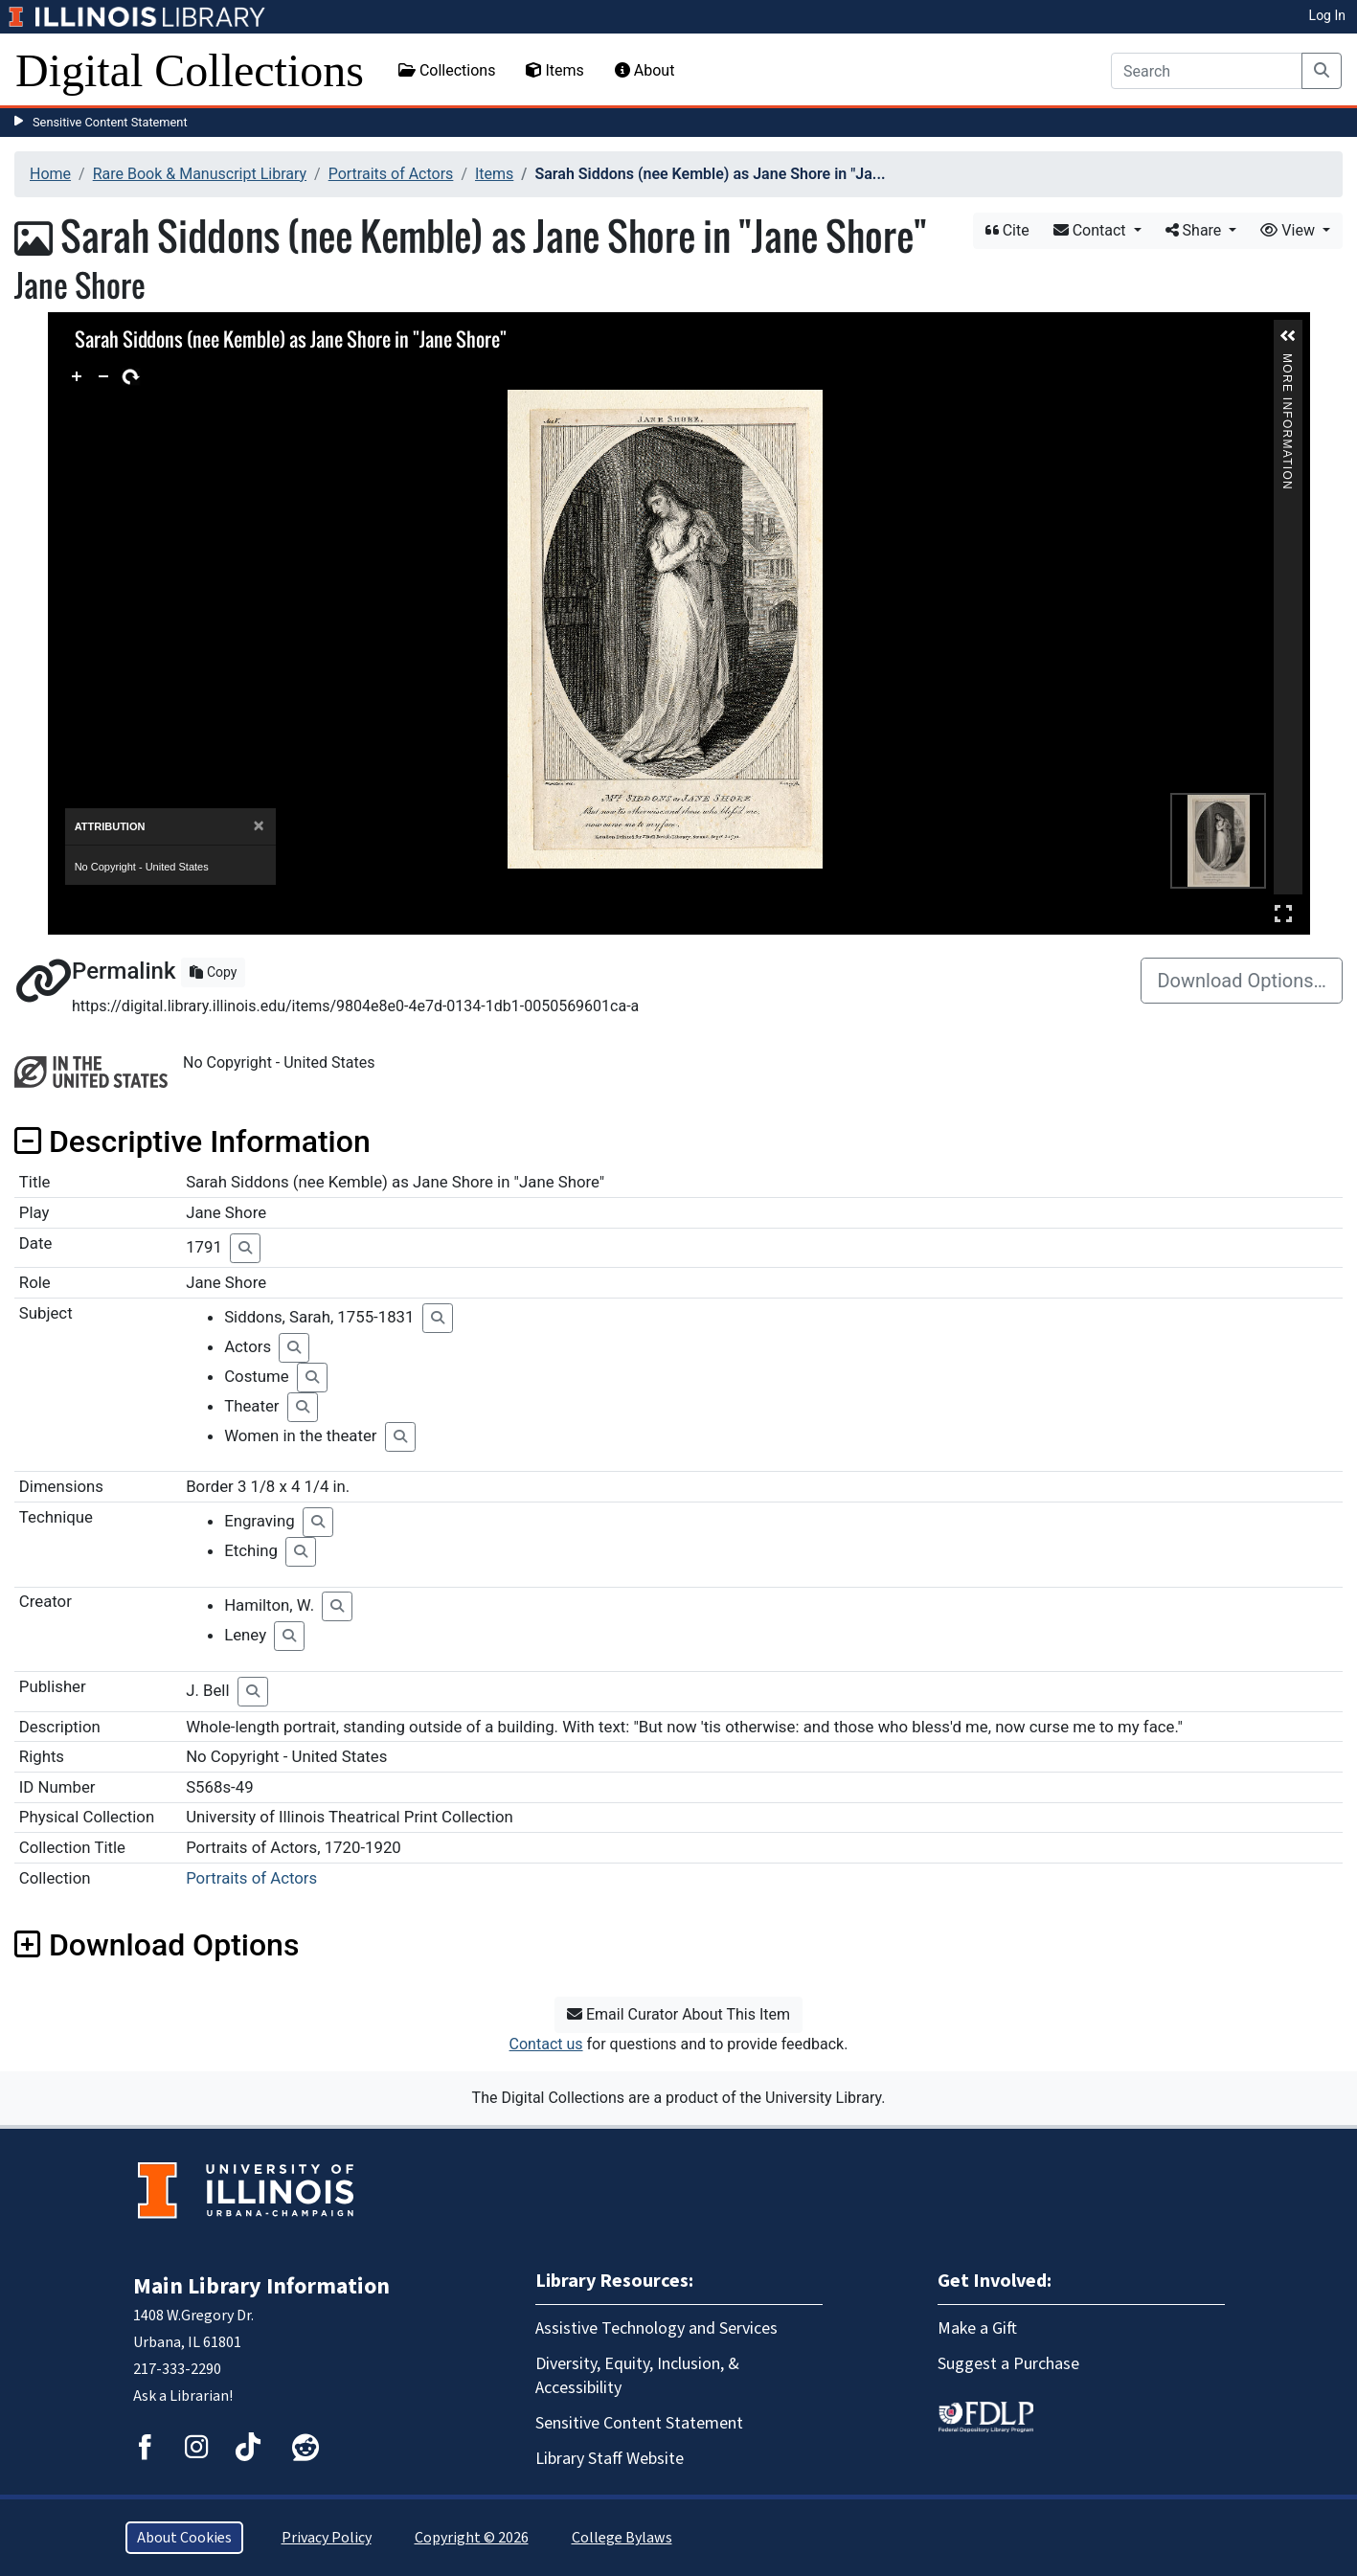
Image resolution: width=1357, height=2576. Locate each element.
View (1289, 230)
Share (1195, 230)
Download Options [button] (156, 1945)
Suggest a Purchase (1008, 2364)
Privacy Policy (327, 2537)
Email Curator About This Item (678, 2014)
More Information (1287, 361)
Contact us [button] (546, 2044)
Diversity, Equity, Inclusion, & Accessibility (637, 2376)
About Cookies (184, 2537)
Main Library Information (261, 2286)
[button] (1288, 336)
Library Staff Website (609, 2459)
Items (554, 70)
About (645, 70)
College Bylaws (622, 2537)
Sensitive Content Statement (110, 122)
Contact (1091, 230)
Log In (1327, 15)
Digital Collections (189, 70)
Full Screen (1283, 913)
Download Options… (1241, 980)
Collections (447, 70)
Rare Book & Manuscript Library (199, 174)
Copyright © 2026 (472, 2537)
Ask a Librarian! (183, 2396)
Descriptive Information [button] (192, 1141)
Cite (1007, 230)
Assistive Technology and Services (656, 2328)
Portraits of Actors (391, 174)
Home (50, 174)
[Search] (1206, 71)
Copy (213, 972)
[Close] (258, 826)
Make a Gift (977, 2328)
